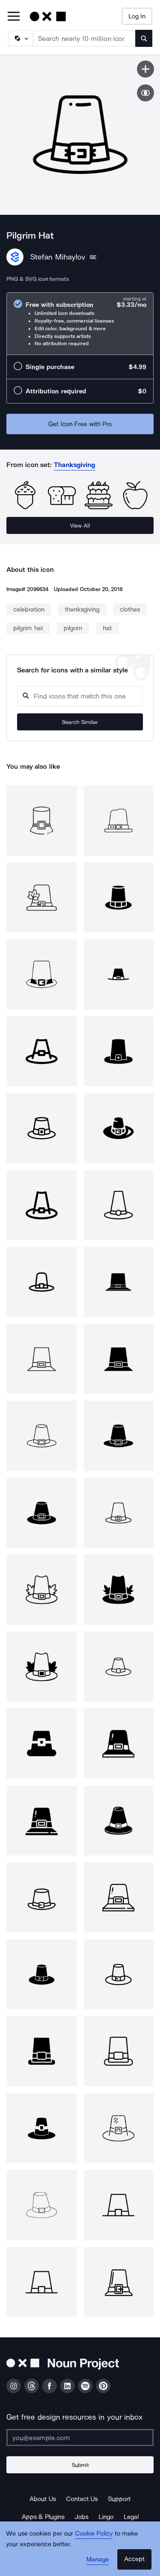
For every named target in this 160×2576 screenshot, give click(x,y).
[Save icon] (145, 69)
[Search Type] (20, 38)
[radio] (80, 324)
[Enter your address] (80, 2437)
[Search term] (84, 38)
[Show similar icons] (145, 92)
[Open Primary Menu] (14, 17)
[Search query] (80, 696)
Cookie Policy (94, 2533)
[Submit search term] (143, 38)
